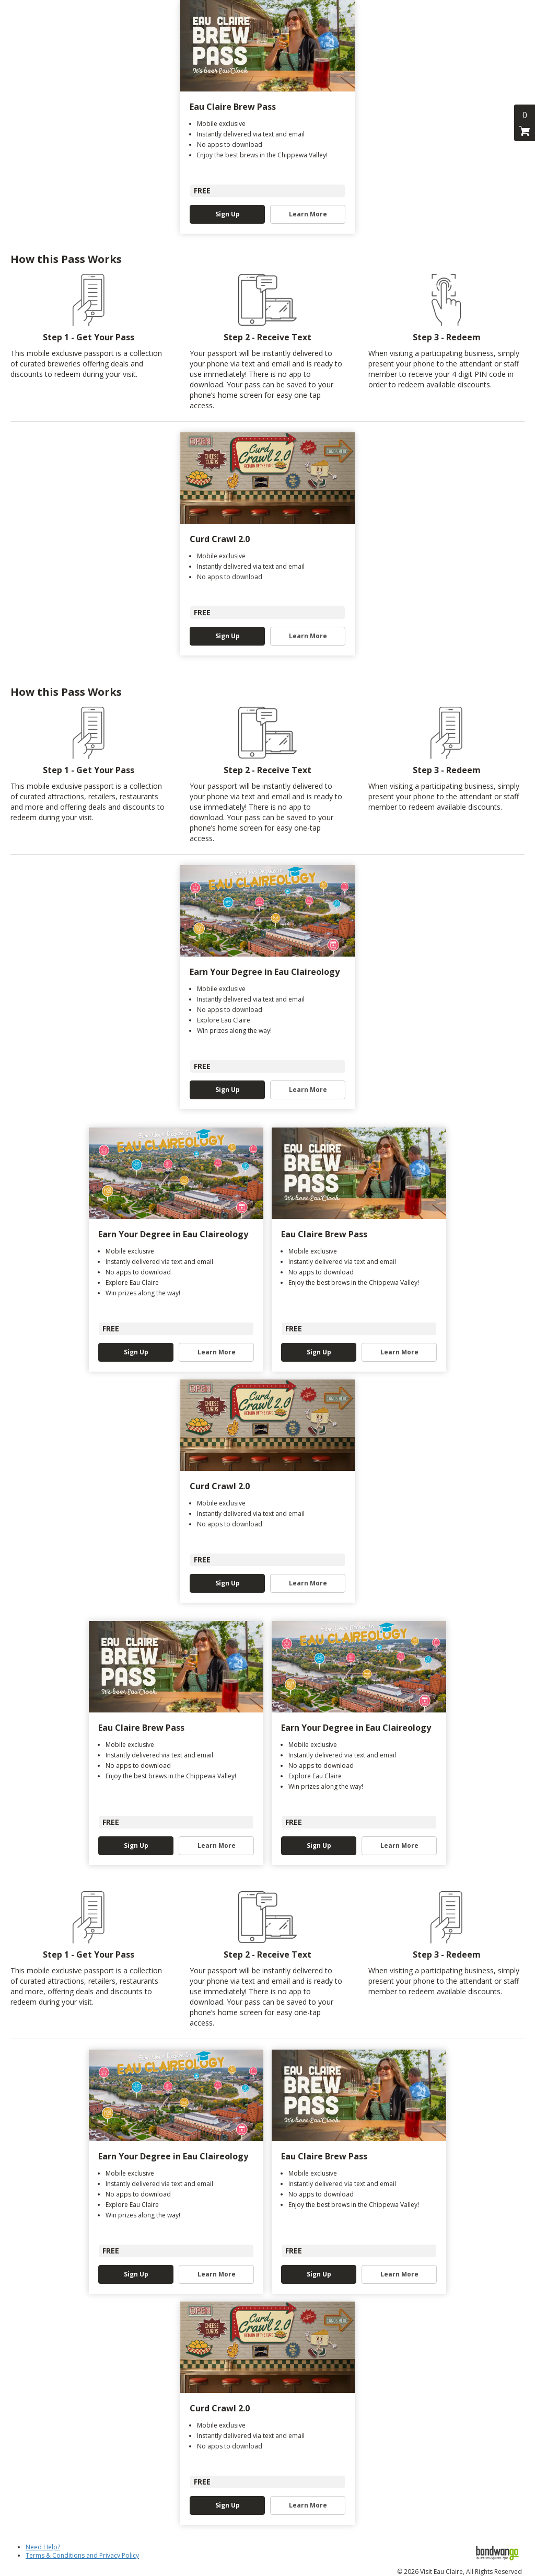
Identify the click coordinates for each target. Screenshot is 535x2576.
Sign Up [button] (227, 214)
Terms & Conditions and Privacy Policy (82, 2555)
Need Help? (43, 2547)
